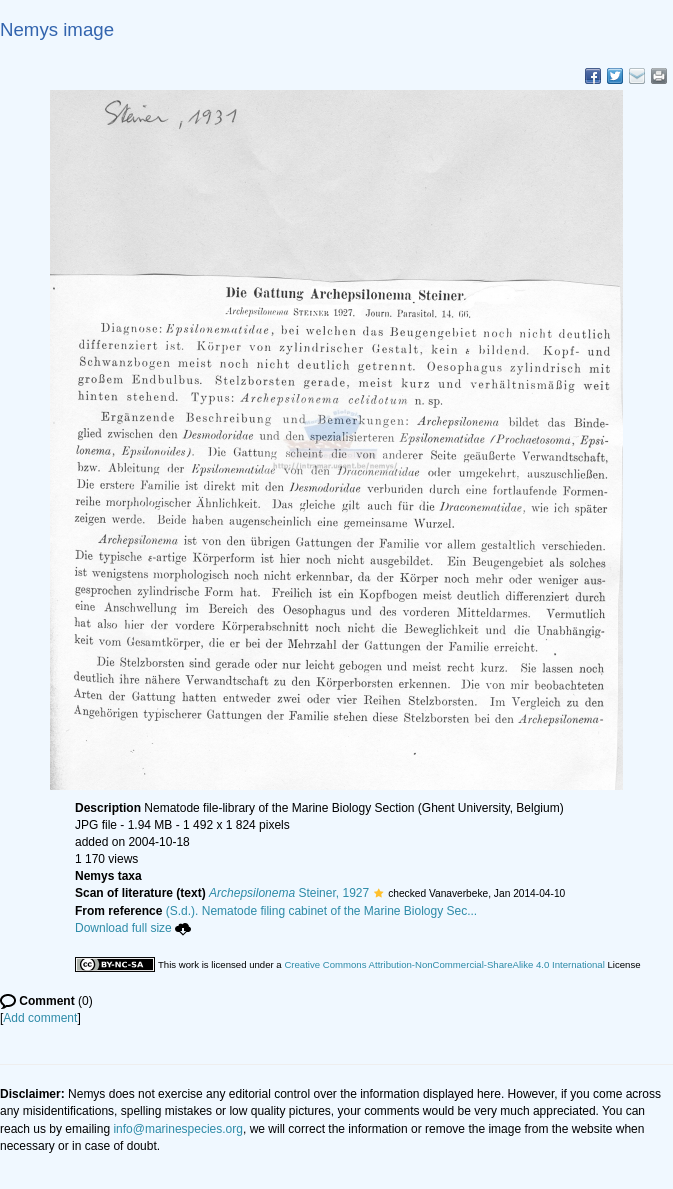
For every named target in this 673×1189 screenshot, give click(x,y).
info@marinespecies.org (178, 1129)
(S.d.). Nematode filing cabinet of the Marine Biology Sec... (322, 911)
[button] (378, 893)
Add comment (40, 1018)
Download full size (133, 928)
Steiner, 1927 (289, 893)
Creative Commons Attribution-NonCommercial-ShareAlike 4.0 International (444, 964)
